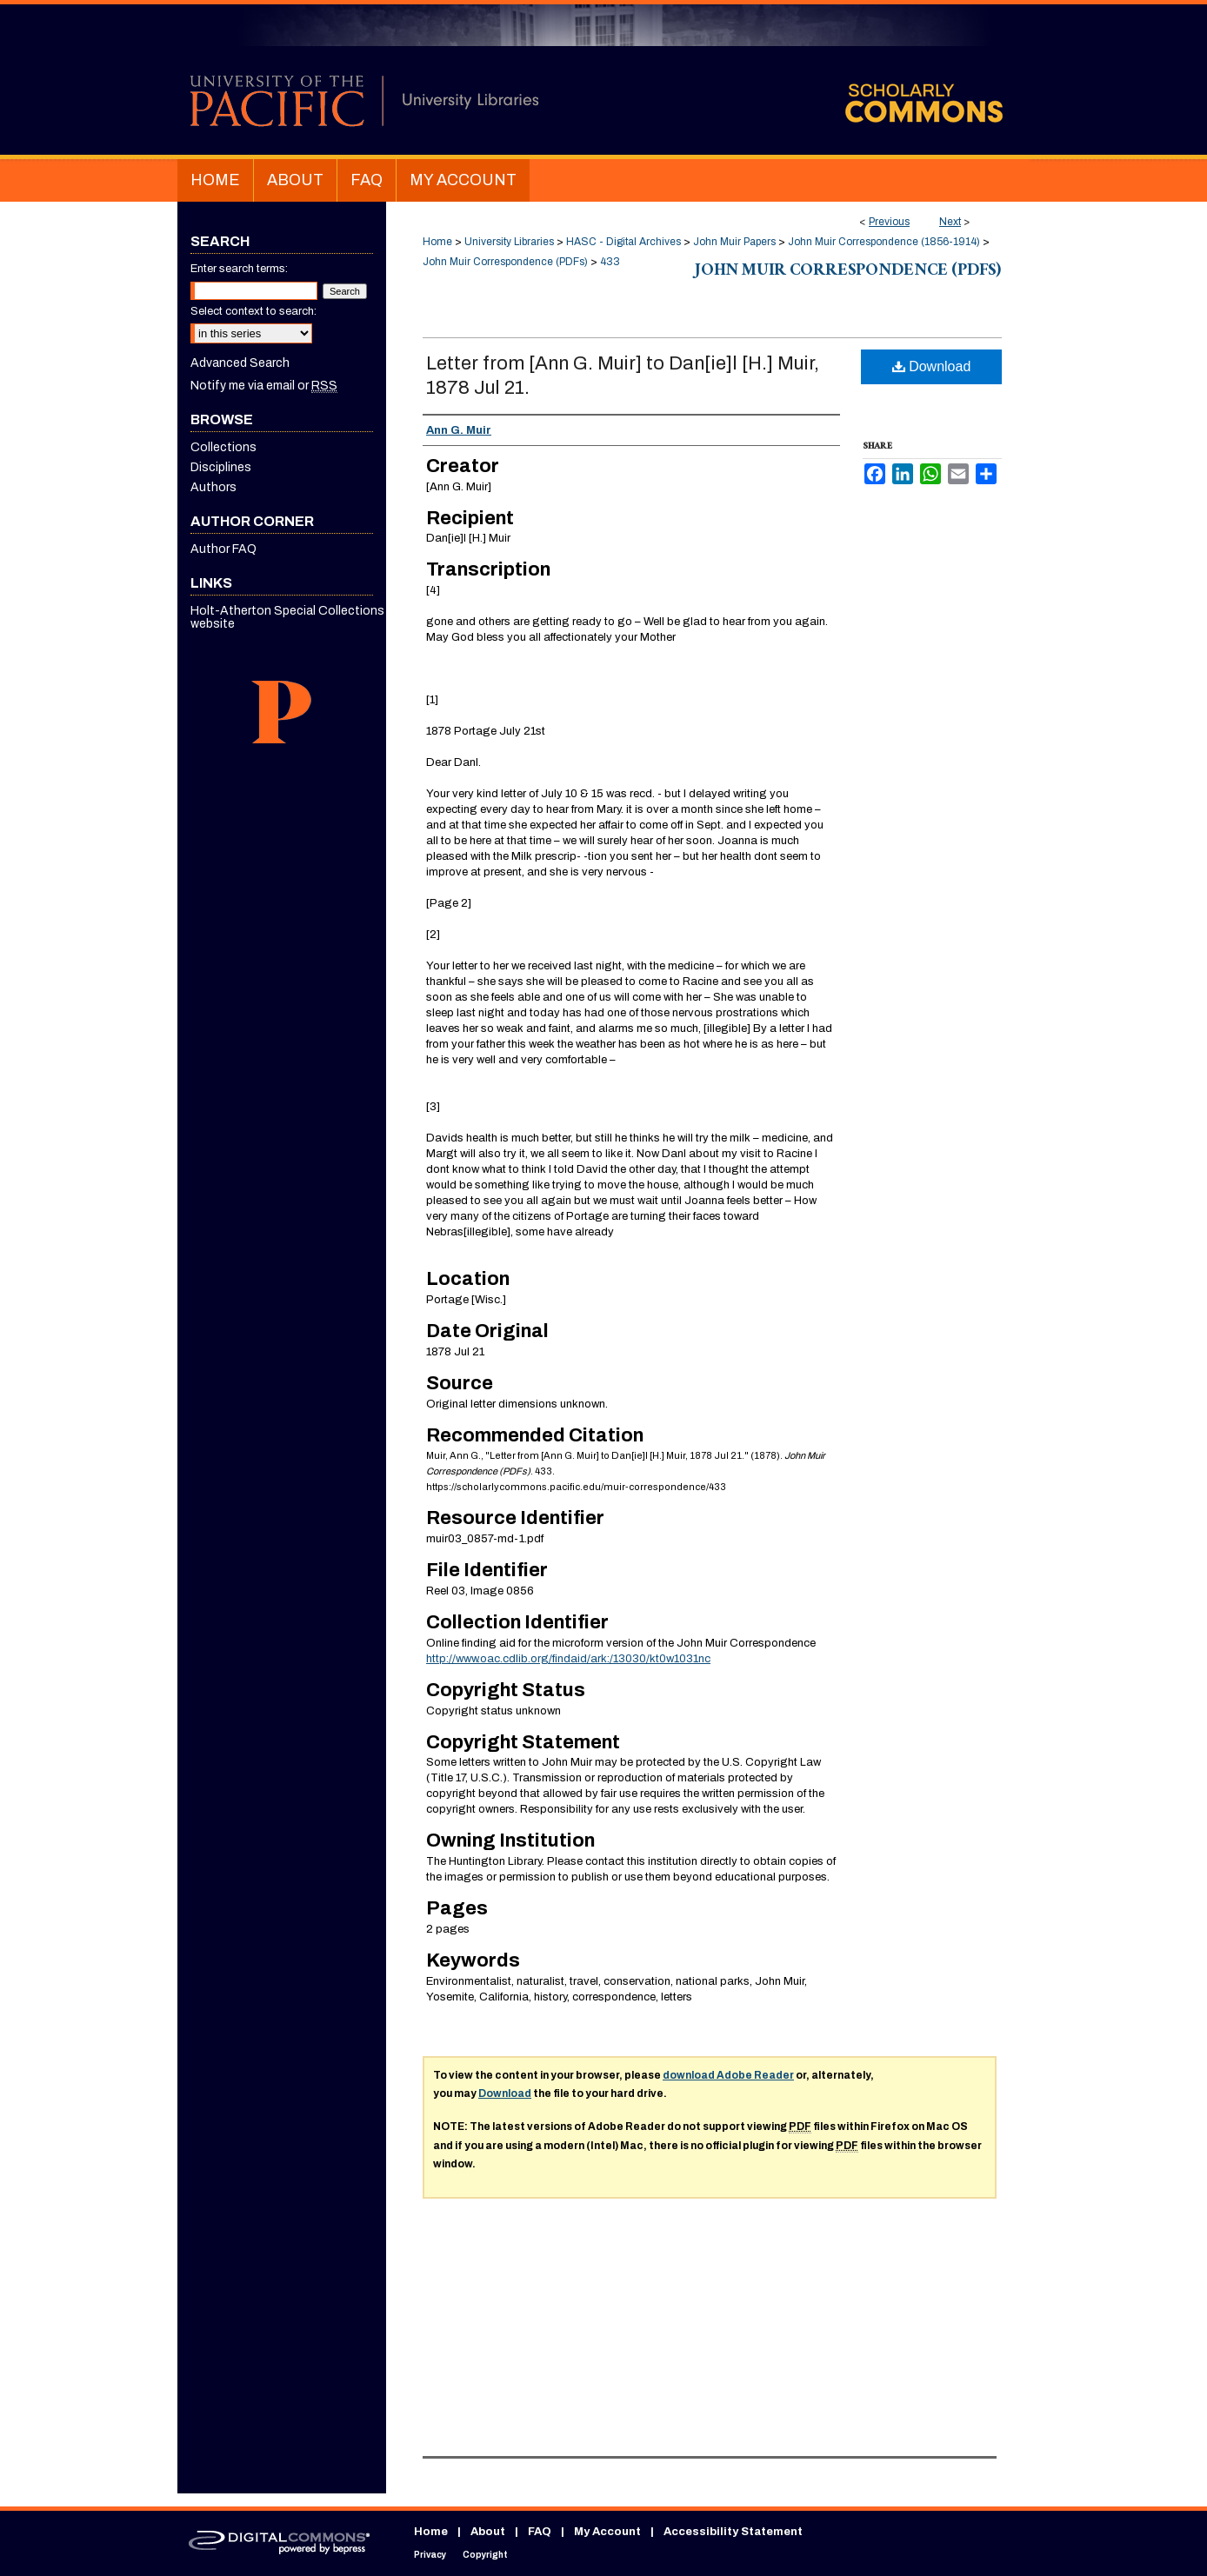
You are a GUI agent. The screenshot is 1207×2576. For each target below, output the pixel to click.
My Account (607, 2532)
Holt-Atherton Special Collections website (287, 617)
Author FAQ (223, 549)
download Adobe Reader (728, 2075)
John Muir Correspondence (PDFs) (505, 262)
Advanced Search (240, 362)
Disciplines (220, 467)
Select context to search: (253, 311)
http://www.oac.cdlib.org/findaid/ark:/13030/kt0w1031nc (568, 1659)
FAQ (539, 2532)
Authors (213, 487)
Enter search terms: (239, 269)
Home (437, 242)
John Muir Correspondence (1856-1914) (884, 242)
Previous (889, 222)
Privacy (430, 2554)
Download (931, 366)
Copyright (485, 2554)
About (487, 2532)
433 (610, 262)
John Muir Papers (734, 242)
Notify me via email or (263, 385)
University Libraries (509, 242)
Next (950, 222)
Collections (223, 447)
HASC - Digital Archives (623, 242)
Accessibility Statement (733, 2532)
